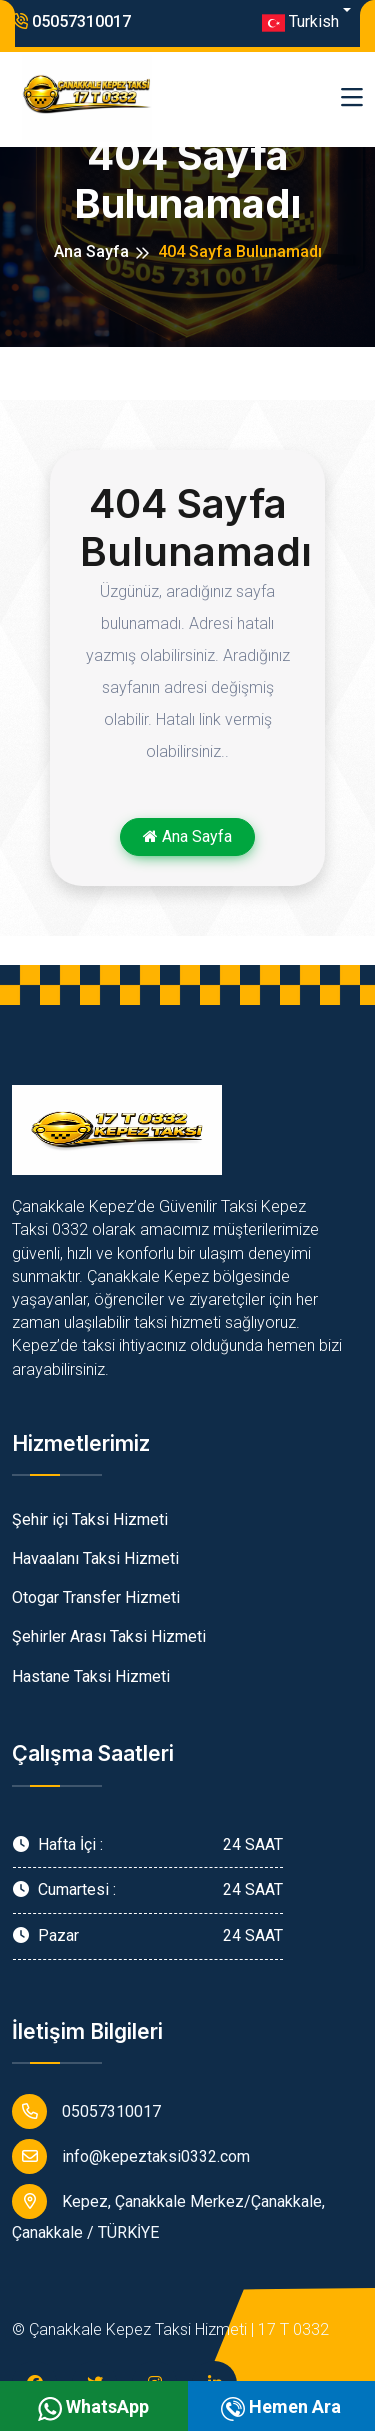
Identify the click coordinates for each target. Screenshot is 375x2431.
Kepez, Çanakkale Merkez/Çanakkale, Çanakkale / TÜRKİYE (168, 2213)
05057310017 (71, 21)
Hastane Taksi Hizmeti (91, 1676)
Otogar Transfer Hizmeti (96, 1597)
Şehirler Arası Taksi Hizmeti (109, 1636)
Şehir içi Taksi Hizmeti (90, 1519)
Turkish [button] (300, 23)
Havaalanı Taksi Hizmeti (95, 1558)
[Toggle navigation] (352, 98)
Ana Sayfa (91, 251)
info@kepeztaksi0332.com (131, 2156)
